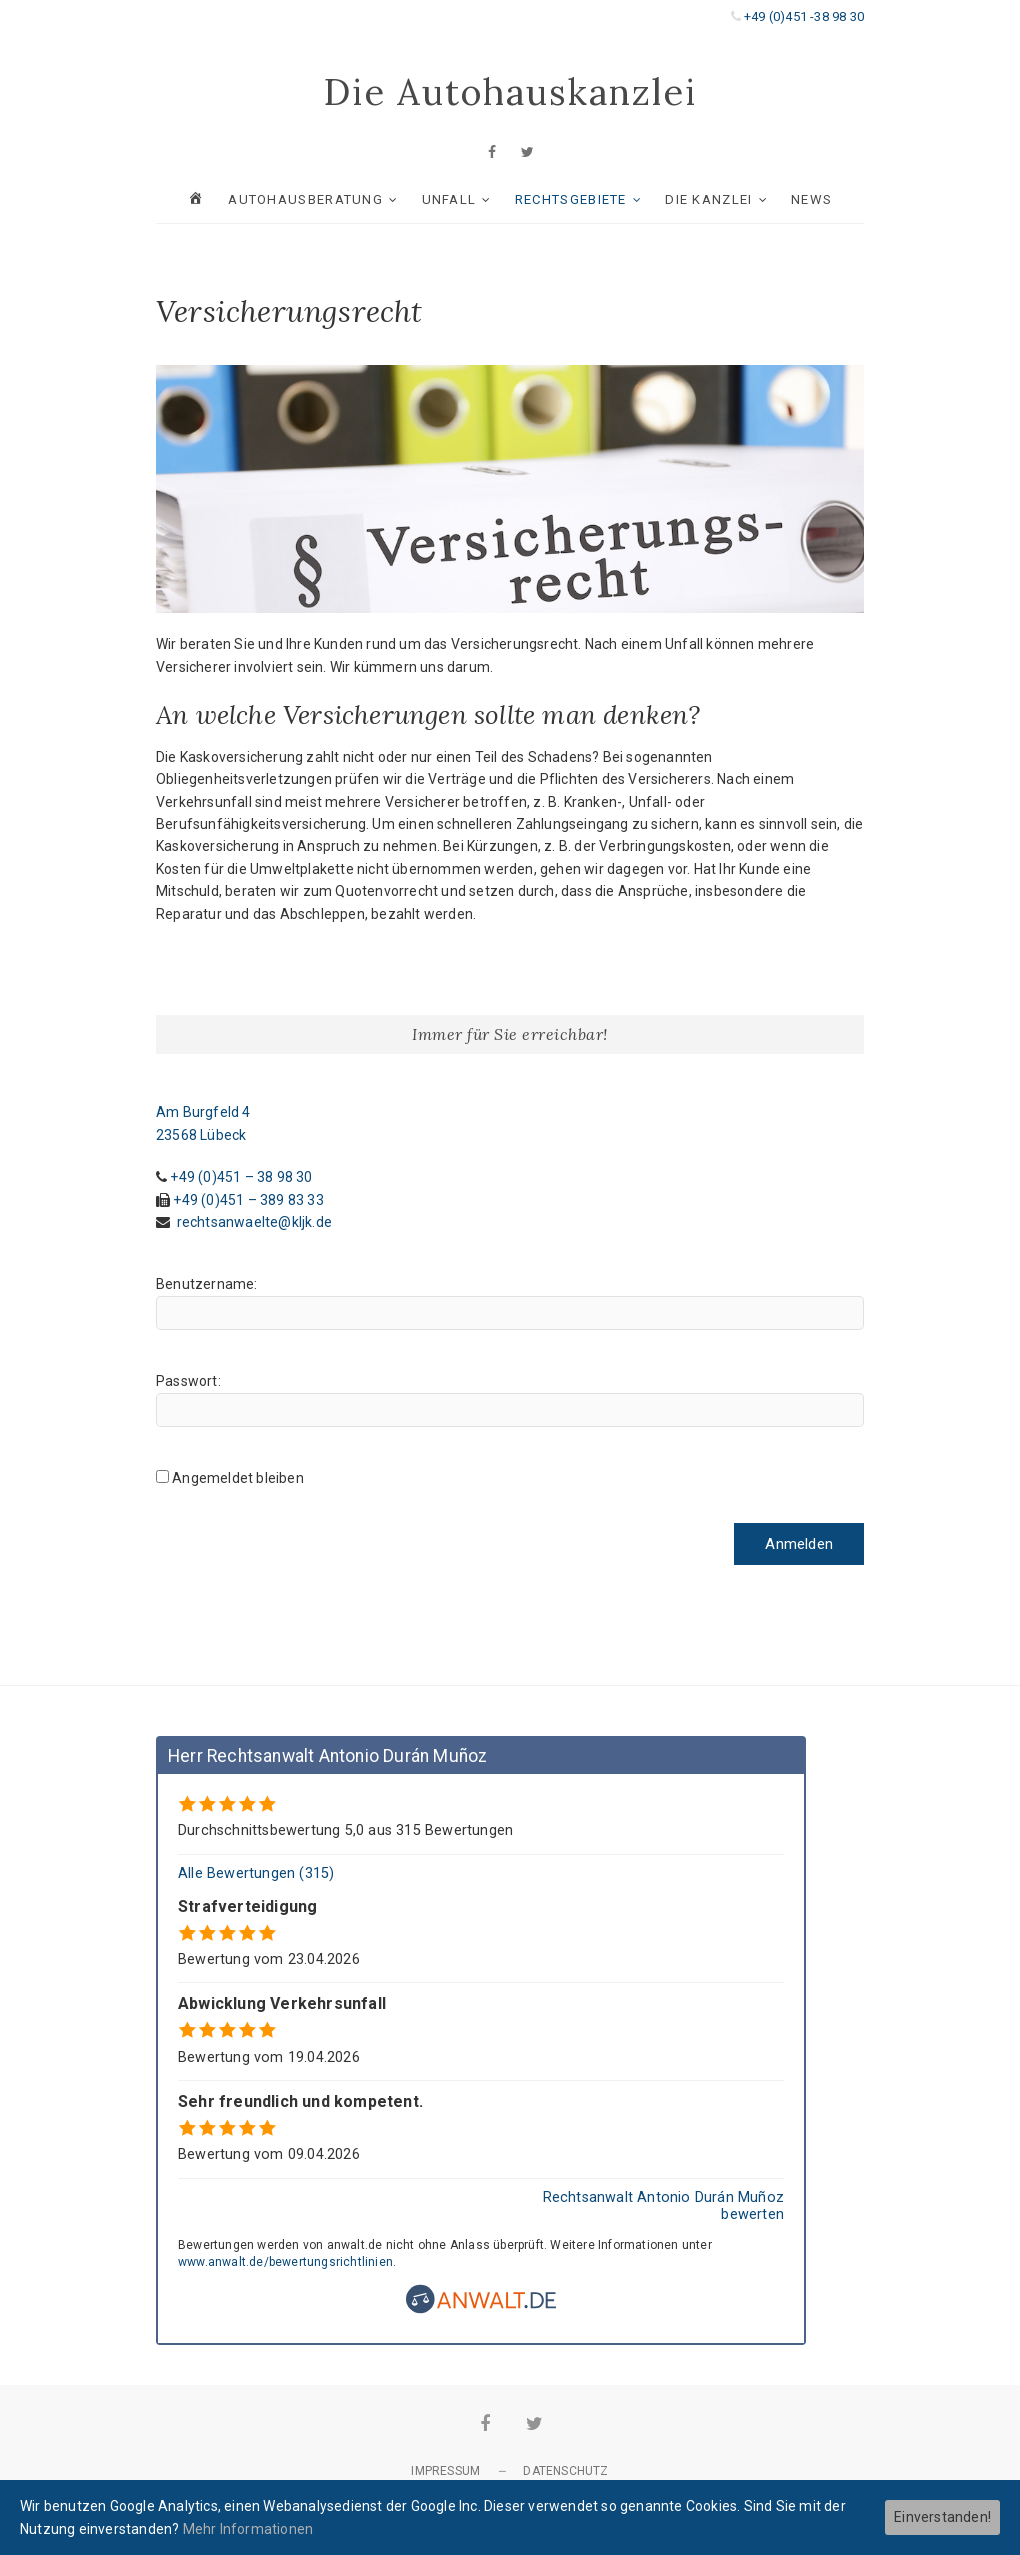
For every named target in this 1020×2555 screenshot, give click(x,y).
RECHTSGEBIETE (571, 199)
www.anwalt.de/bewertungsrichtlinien (285, 2262)
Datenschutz (565, 2471)
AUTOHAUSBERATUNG (305, 199)
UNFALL (449, 199)
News (811, 199)
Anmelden (799, 1544)
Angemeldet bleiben (238, 1478)
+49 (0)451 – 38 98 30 (241, 1177)
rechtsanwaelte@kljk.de (254, 1222)
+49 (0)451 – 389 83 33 (248, 1200)
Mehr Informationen (248, 2529)
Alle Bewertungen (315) (256, 1873)
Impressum (445, 2471)
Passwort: (188, 1381)
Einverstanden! (942, 2517)
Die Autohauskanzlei (510, 92)
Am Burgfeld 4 (203, 1112)
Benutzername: (207, 1284)
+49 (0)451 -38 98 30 (804, 16)
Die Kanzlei (708, 199)
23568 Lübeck (201, 1135)
